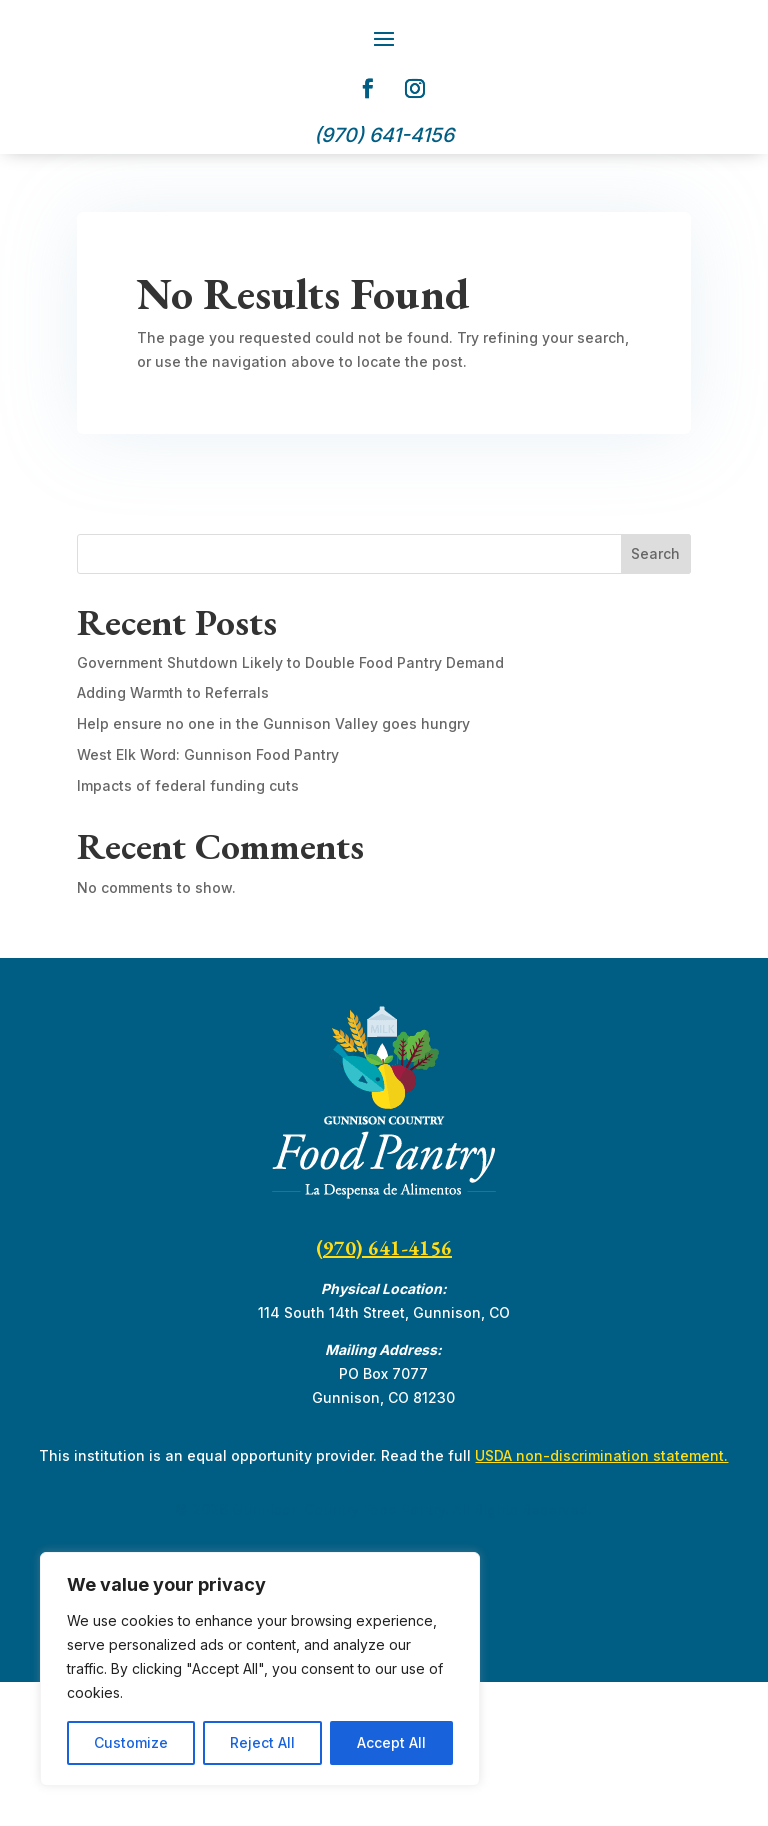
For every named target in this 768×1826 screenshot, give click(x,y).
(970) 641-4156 (384, 1392)
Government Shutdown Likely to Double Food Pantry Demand (290, 806)
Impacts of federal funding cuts (188, 929)
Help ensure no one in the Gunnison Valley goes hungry (273, 867)
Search (655, 697)
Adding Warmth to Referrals (173, 836)
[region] (260, 1669)
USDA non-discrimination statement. (601, 1599)
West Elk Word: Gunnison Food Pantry (208, 898)
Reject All (262, 1742)
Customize (131, 1742)
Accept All (391, 1742)
